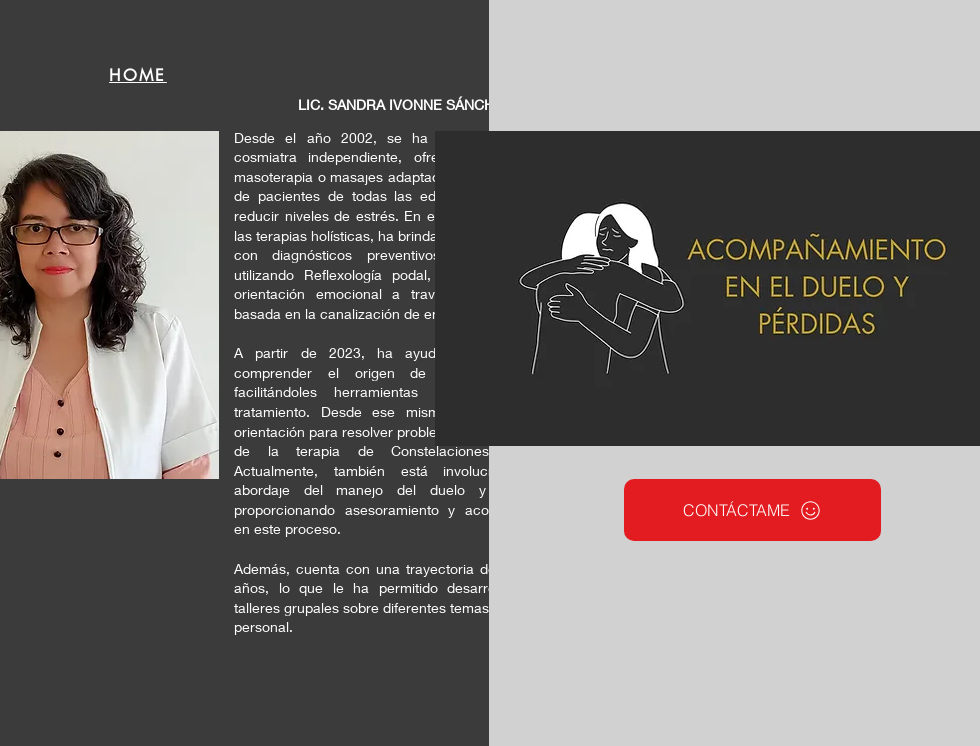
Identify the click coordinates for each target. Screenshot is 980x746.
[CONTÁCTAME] (752, 510)
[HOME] (138, 75)
